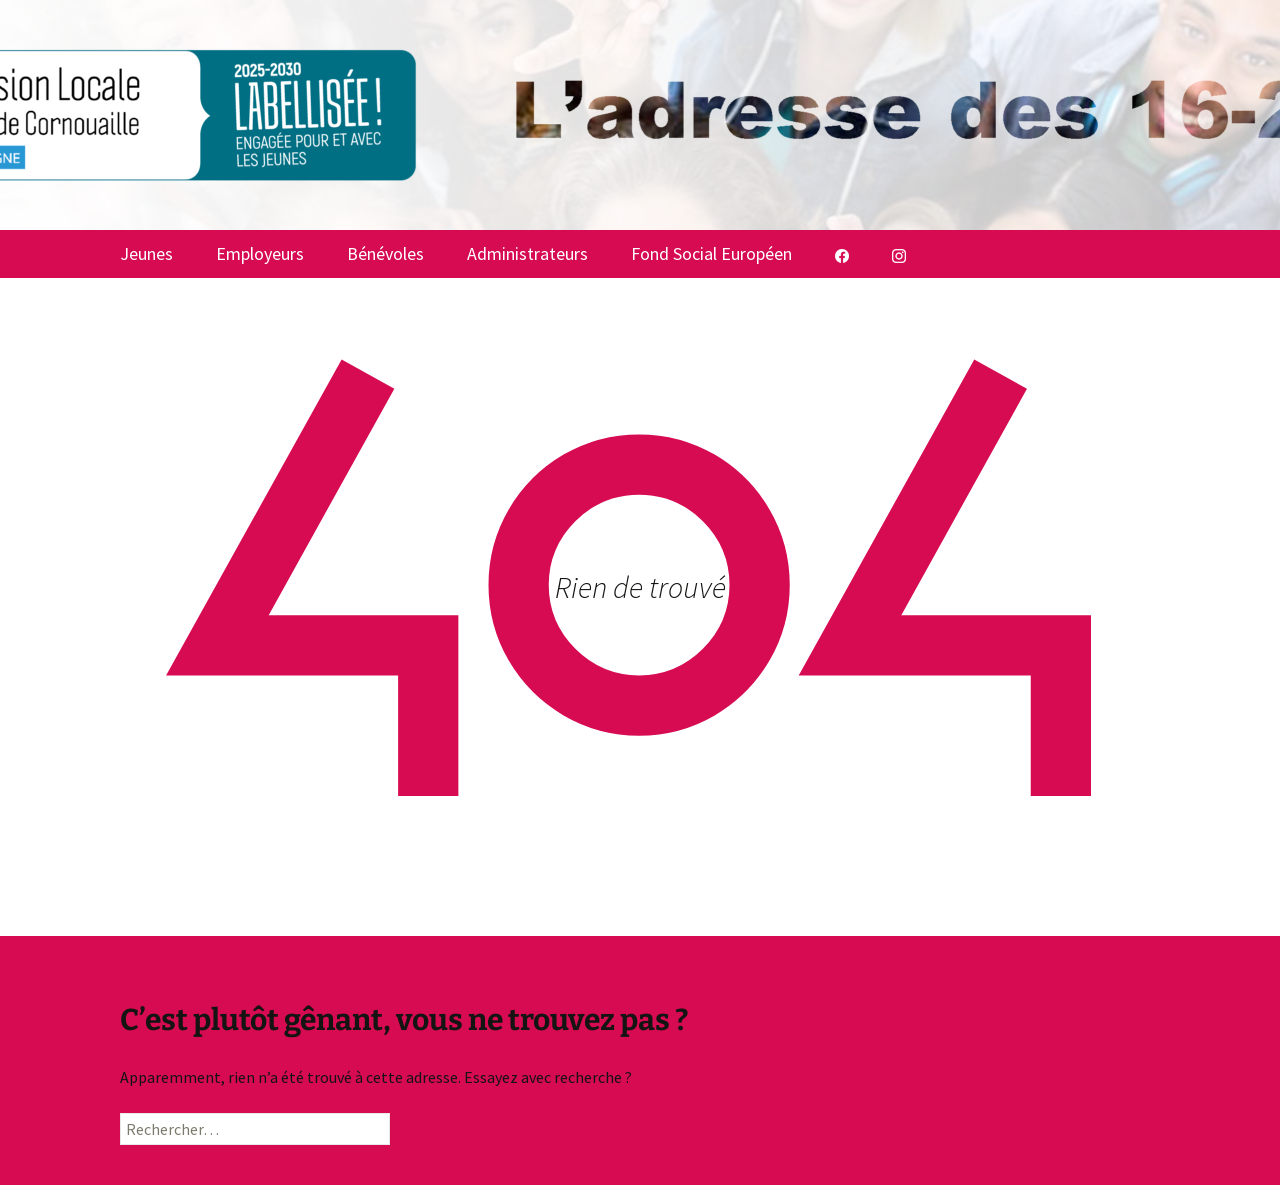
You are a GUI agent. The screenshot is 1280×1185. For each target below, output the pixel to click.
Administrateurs (527, 253)
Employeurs (260, 253)
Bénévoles (385, 253)
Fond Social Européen (711, 253)
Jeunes (146, 253)
